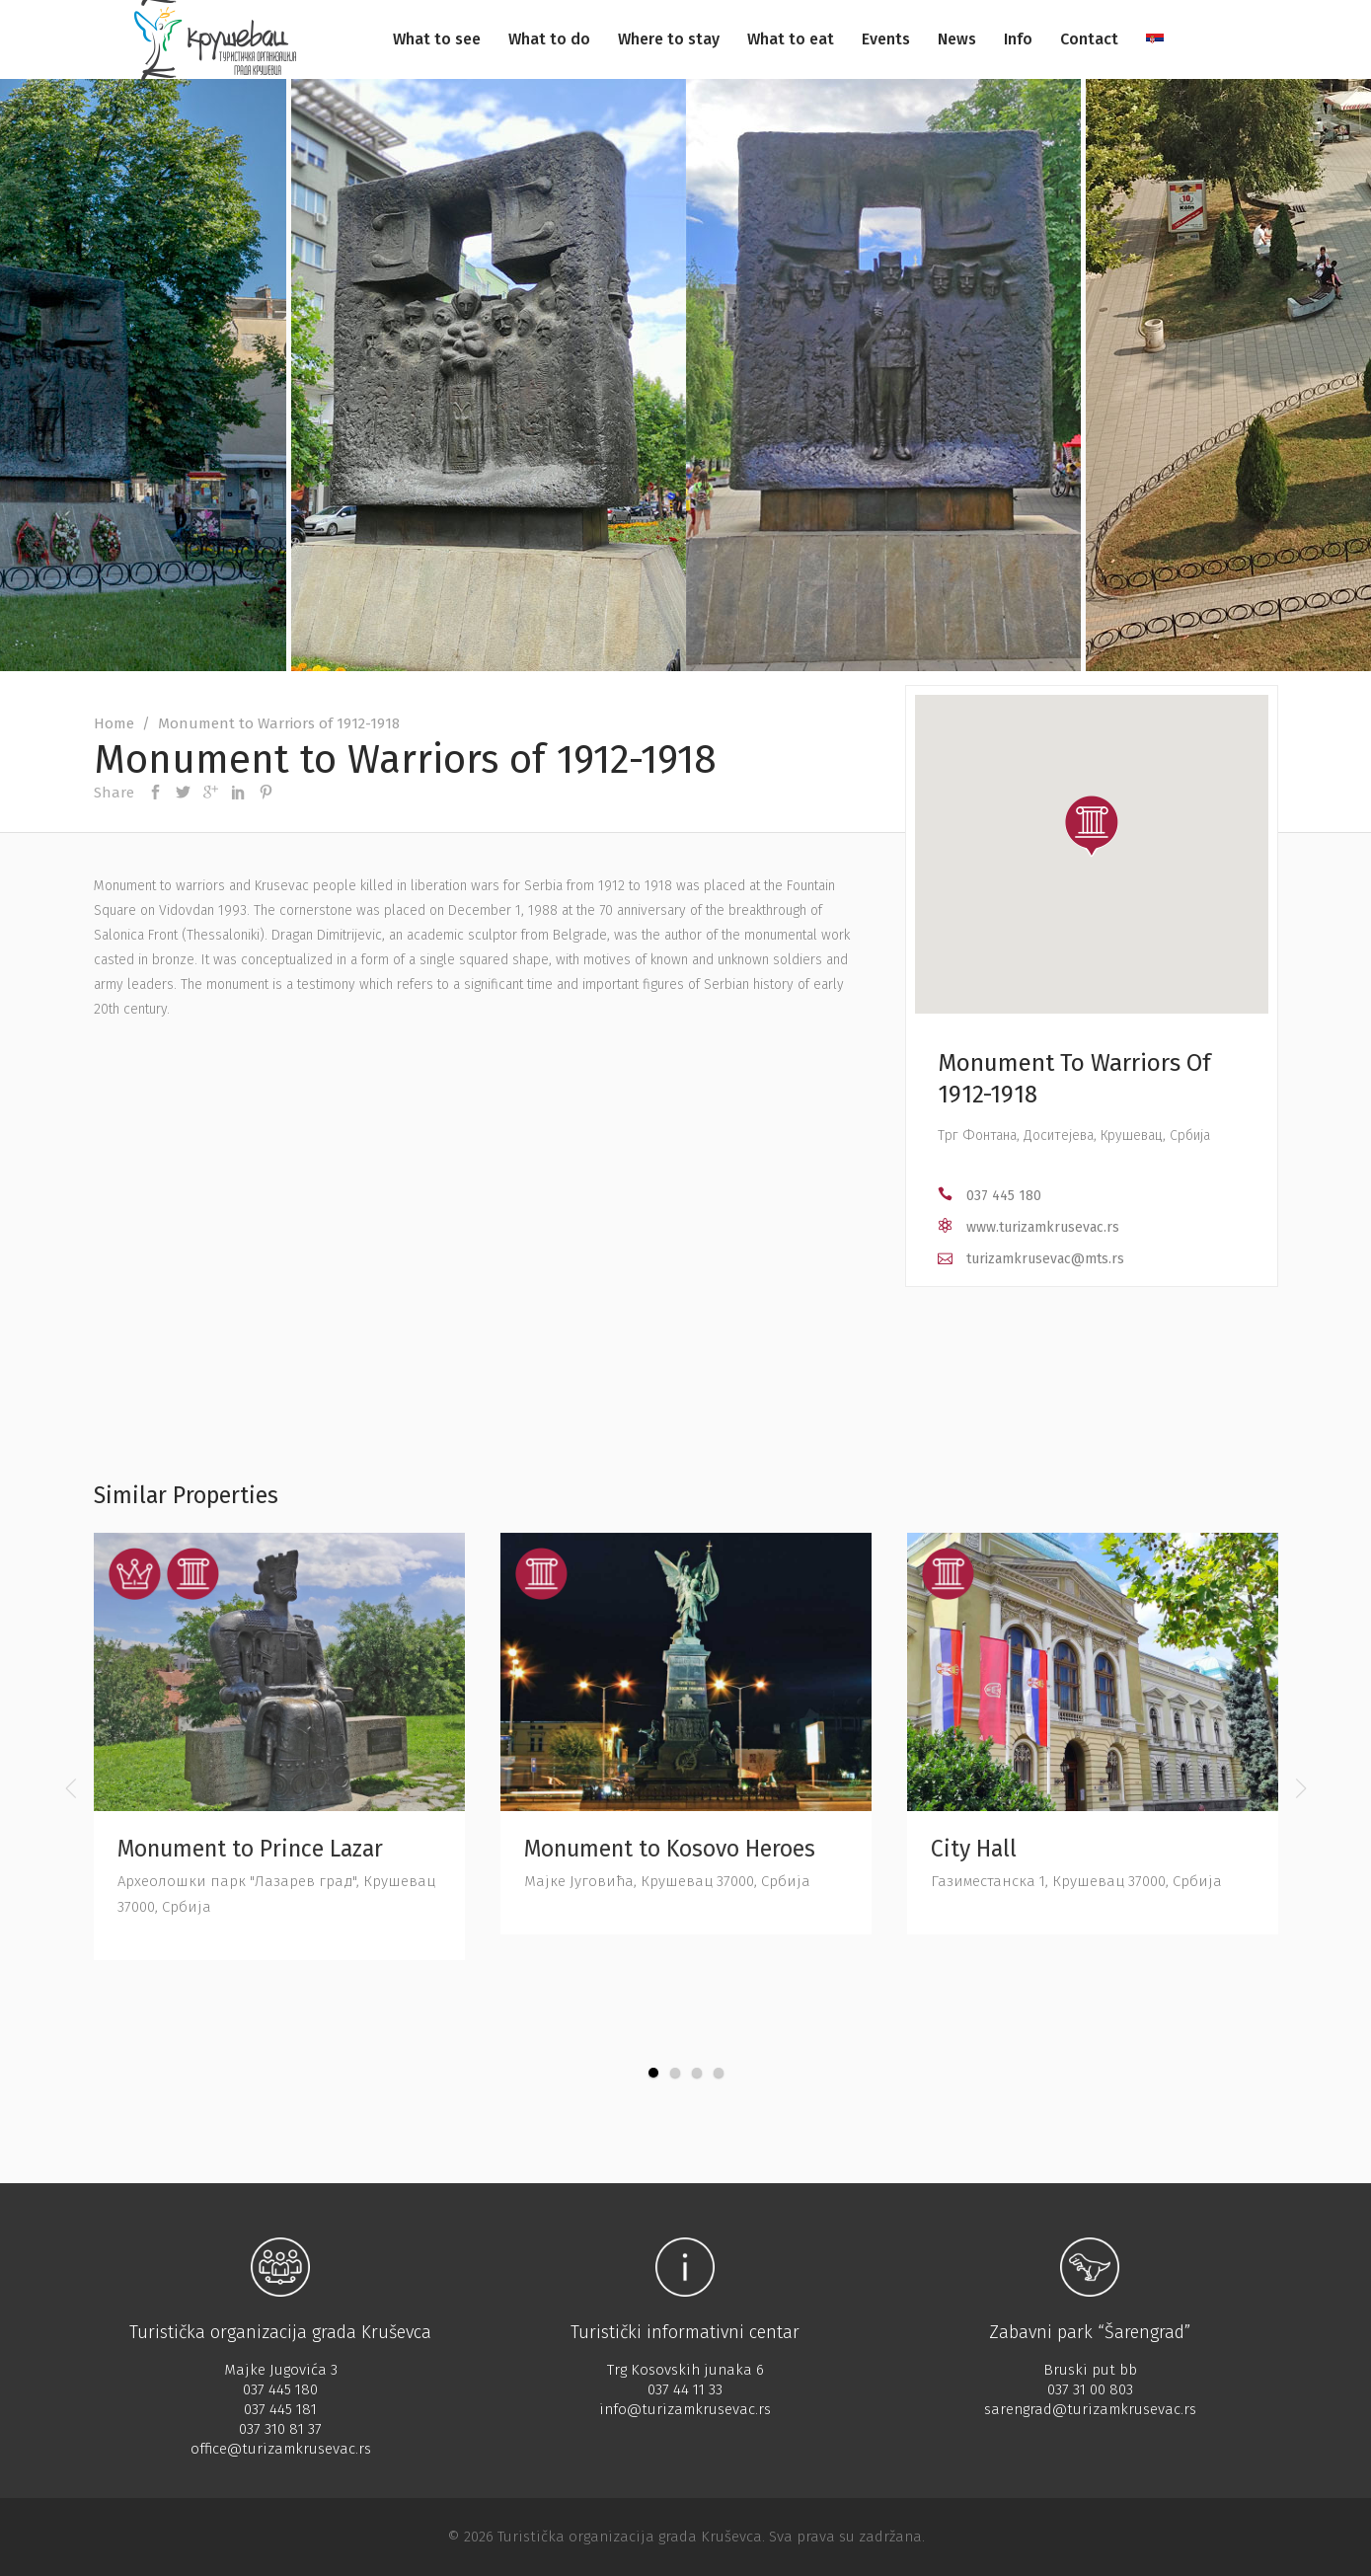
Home (114, 723)
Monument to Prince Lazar (250, 1848)
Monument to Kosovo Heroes (669, 1848)
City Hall (974, 1848)
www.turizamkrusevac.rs (1042, 1227)
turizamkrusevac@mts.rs (1045, 1258)
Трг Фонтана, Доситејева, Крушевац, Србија (1074, 1135)
